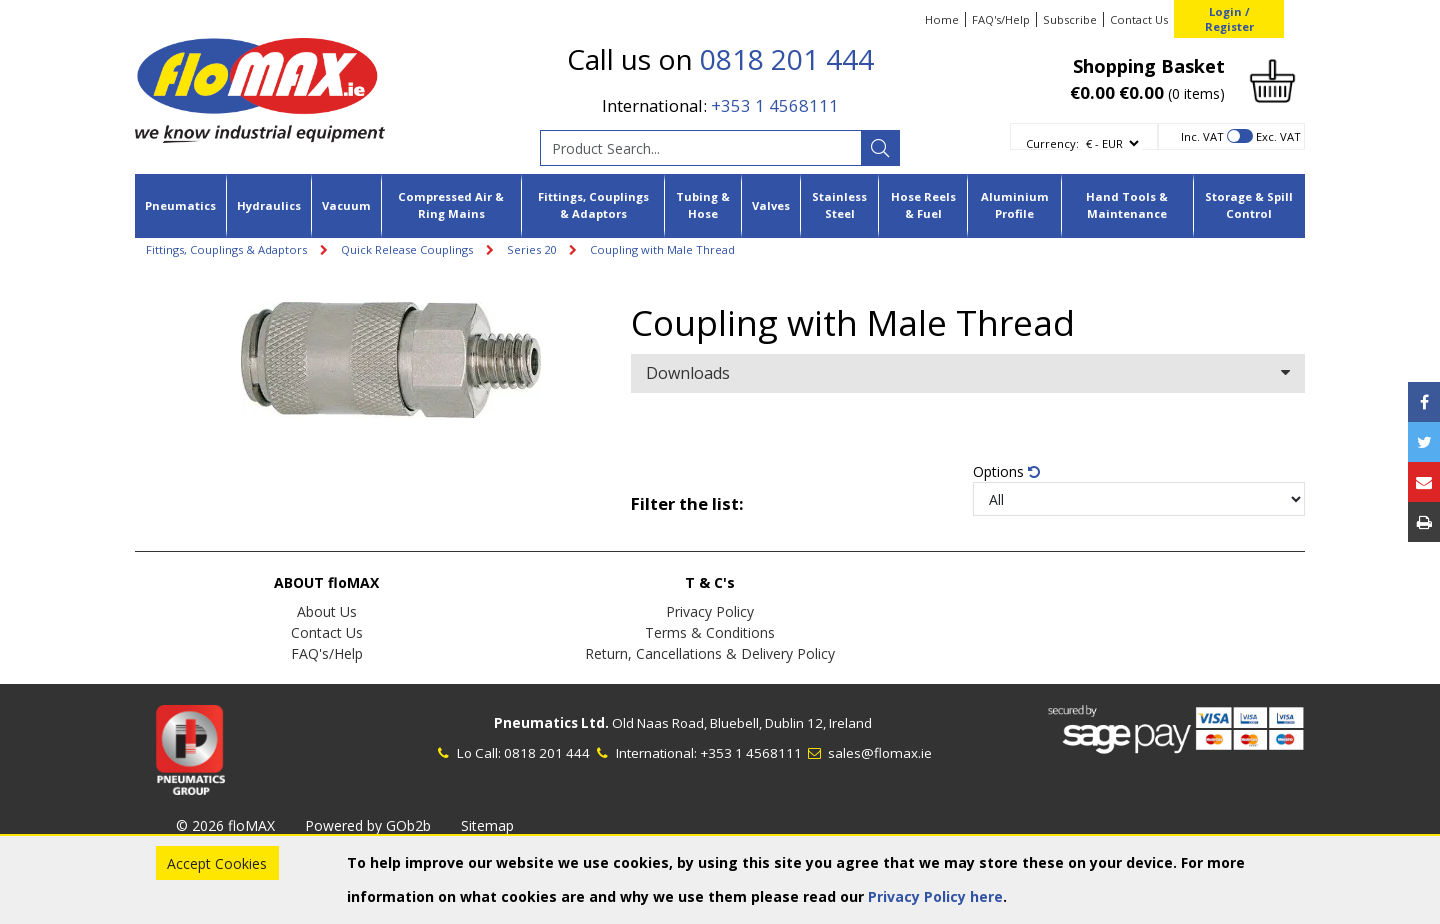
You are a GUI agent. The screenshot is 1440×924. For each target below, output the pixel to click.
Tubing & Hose (703, 205)
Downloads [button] (968, 373)
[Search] (880, 148)
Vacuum (346, 205)
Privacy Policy (710, 611)
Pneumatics (180, 205)
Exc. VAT (1278, 136)
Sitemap (487, 825)
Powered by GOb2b (368, 825)
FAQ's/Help (1001, 19)
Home (942, 19)
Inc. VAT (1202, 136)
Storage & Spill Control (1249, 205)
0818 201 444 (787, 59)
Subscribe (1070, 19)
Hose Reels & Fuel (923, 205)
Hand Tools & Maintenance (1127, 205)
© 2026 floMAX (225, 825)
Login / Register (1229, 19)
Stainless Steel (839, 205)
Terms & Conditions (710, 632)
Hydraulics (269, 205)
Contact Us (1139, 19)
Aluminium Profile (1015, 205)
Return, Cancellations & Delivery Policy (710, 653)
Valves (771, 205)
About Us (327, 611)
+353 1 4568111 (775, 105)
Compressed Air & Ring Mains (451, 205)
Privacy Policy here (935, 896)
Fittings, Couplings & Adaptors (593, 205)
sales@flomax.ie (868, 753)
